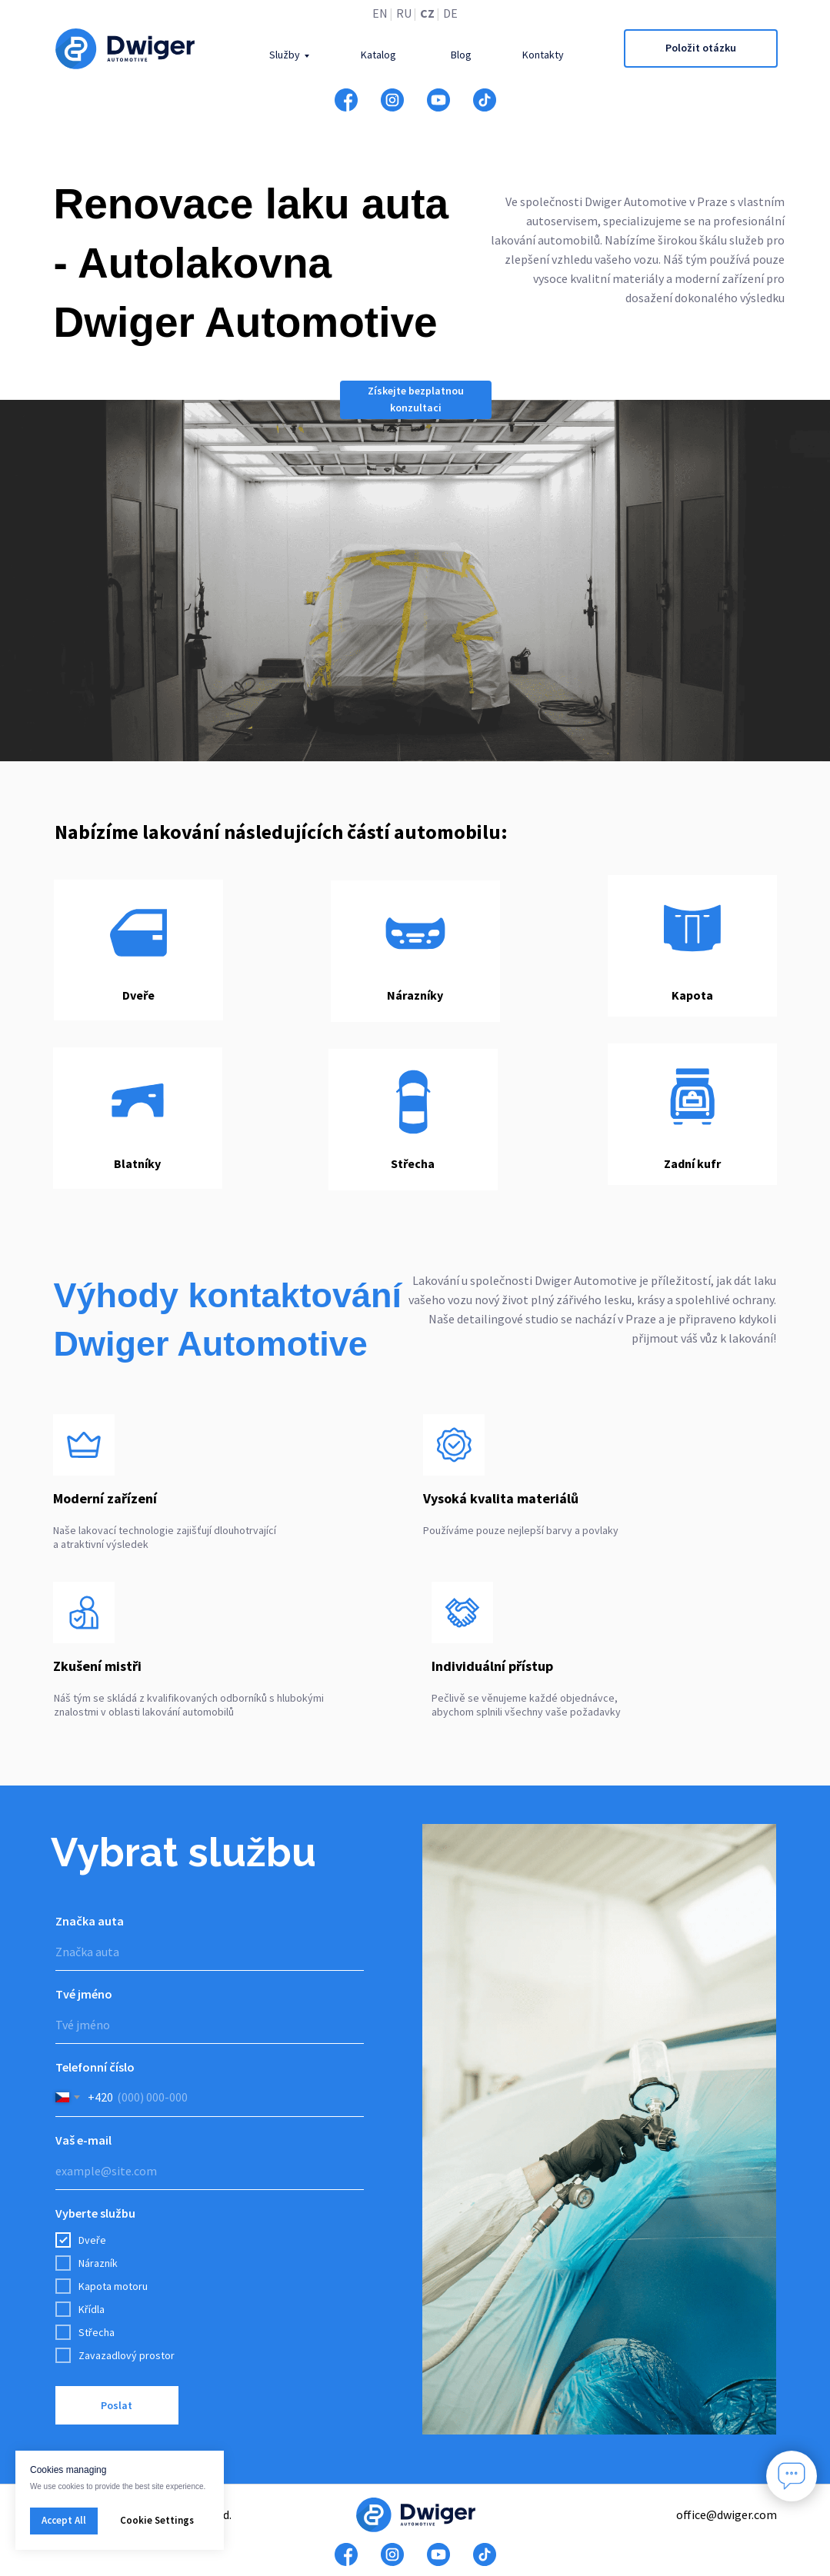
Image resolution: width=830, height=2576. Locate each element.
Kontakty (543, 55)
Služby (284, 55)
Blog (461, 55)
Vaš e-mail (83, 2140)
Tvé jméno (83, 1994)
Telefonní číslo (95, 2067)
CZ (427, 13)
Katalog (378, 55)
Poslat (116, 2405)
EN (380, 13)
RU (404, 13)
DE (450, 13)
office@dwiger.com (726, 2514)
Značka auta (89, 1921)
